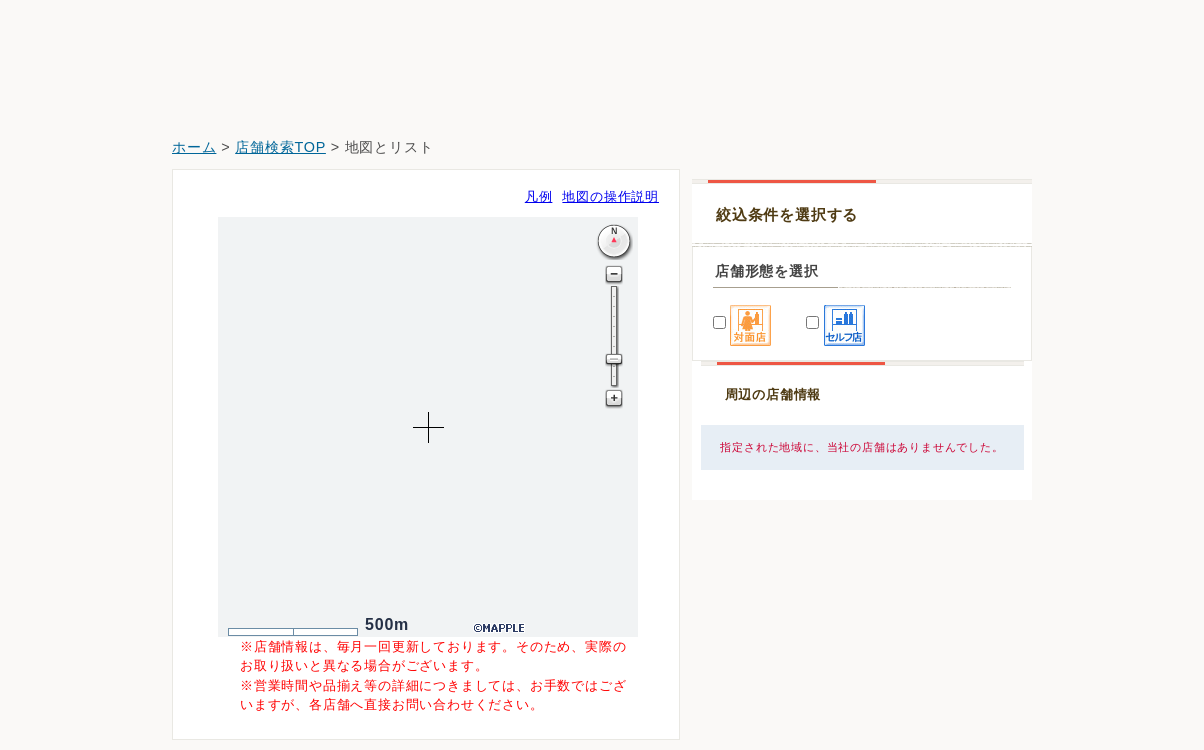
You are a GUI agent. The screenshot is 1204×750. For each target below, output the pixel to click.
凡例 (539, 196)
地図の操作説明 (610, 196)
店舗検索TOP (280, 147)
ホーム (194, 147)
